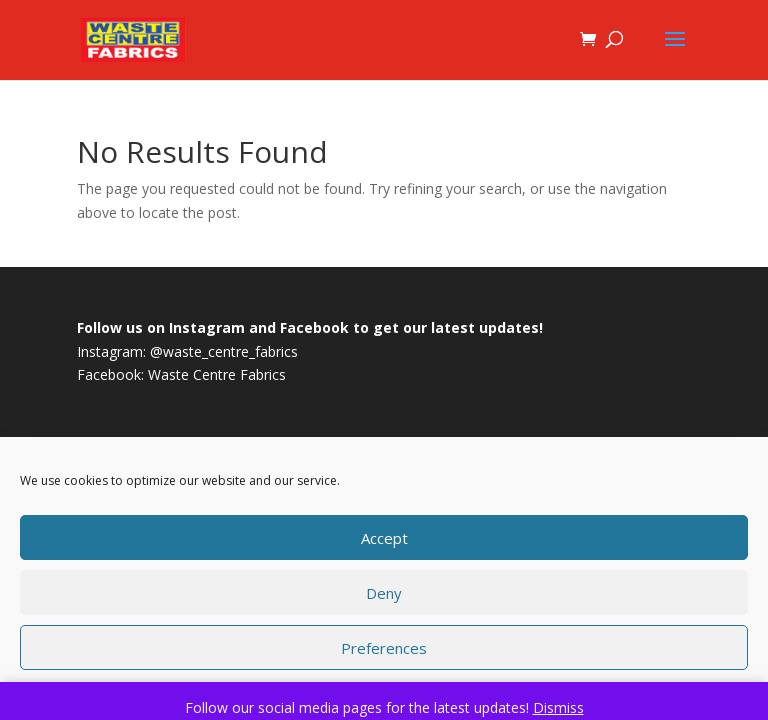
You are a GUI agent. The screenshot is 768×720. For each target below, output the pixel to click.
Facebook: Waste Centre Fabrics (181, 374)
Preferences (384, 648)
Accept (384, 538)
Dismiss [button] (558, 707)
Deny (384, 593)
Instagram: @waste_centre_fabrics (187, 351)
